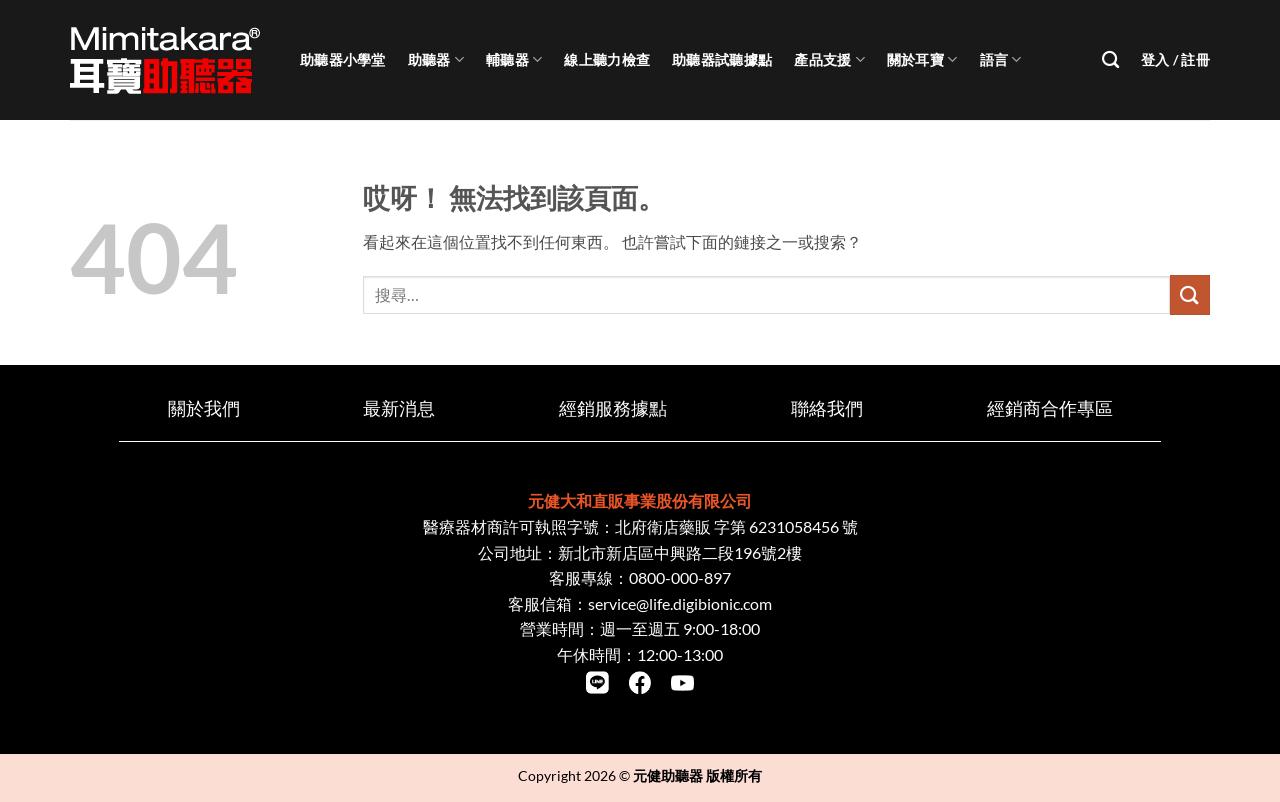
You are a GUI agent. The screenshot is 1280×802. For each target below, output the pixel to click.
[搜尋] (1110, 60)
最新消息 (399, 408)
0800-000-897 (680, 577)
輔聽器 (514, 59)
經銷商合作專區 (1050, 408)
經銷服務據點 (613, 408)
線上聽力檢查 (607, 59)
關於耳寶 (922, 59)
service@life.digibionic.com (680, 603)
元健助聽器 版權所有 (697, 775)
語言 (1001, 59)
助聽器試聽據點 (722, 59)
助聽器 (436, 59)
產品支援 (829, 59)
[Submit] (1190, 294)
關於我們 (204, 408)
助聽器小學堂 (343, 59)
